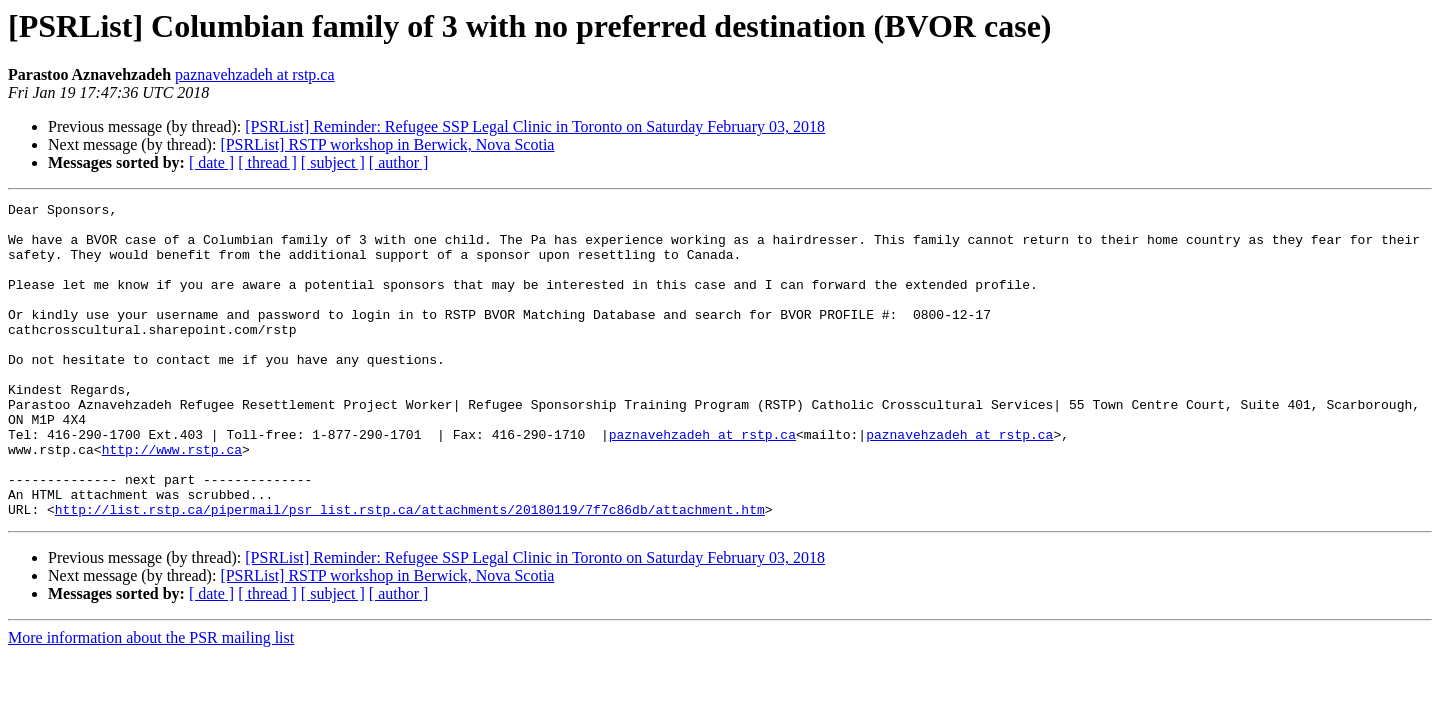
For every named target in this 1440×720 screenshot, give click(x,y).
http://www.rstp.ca (172, 500)
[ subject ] (333, 162)
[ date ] (211, 162)
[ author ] (399, 162)
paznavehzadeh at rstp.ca (254, 74)
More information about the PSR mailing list (151, 700)
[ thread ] (267, 162)
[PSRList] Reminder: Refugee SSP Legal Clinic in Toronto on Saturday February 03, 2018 (535, 126)
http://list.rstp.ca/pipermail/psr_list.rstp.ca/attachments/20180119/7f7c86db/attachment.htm (410, 572)
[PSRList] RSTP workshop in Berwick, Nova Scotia (387, 144)
